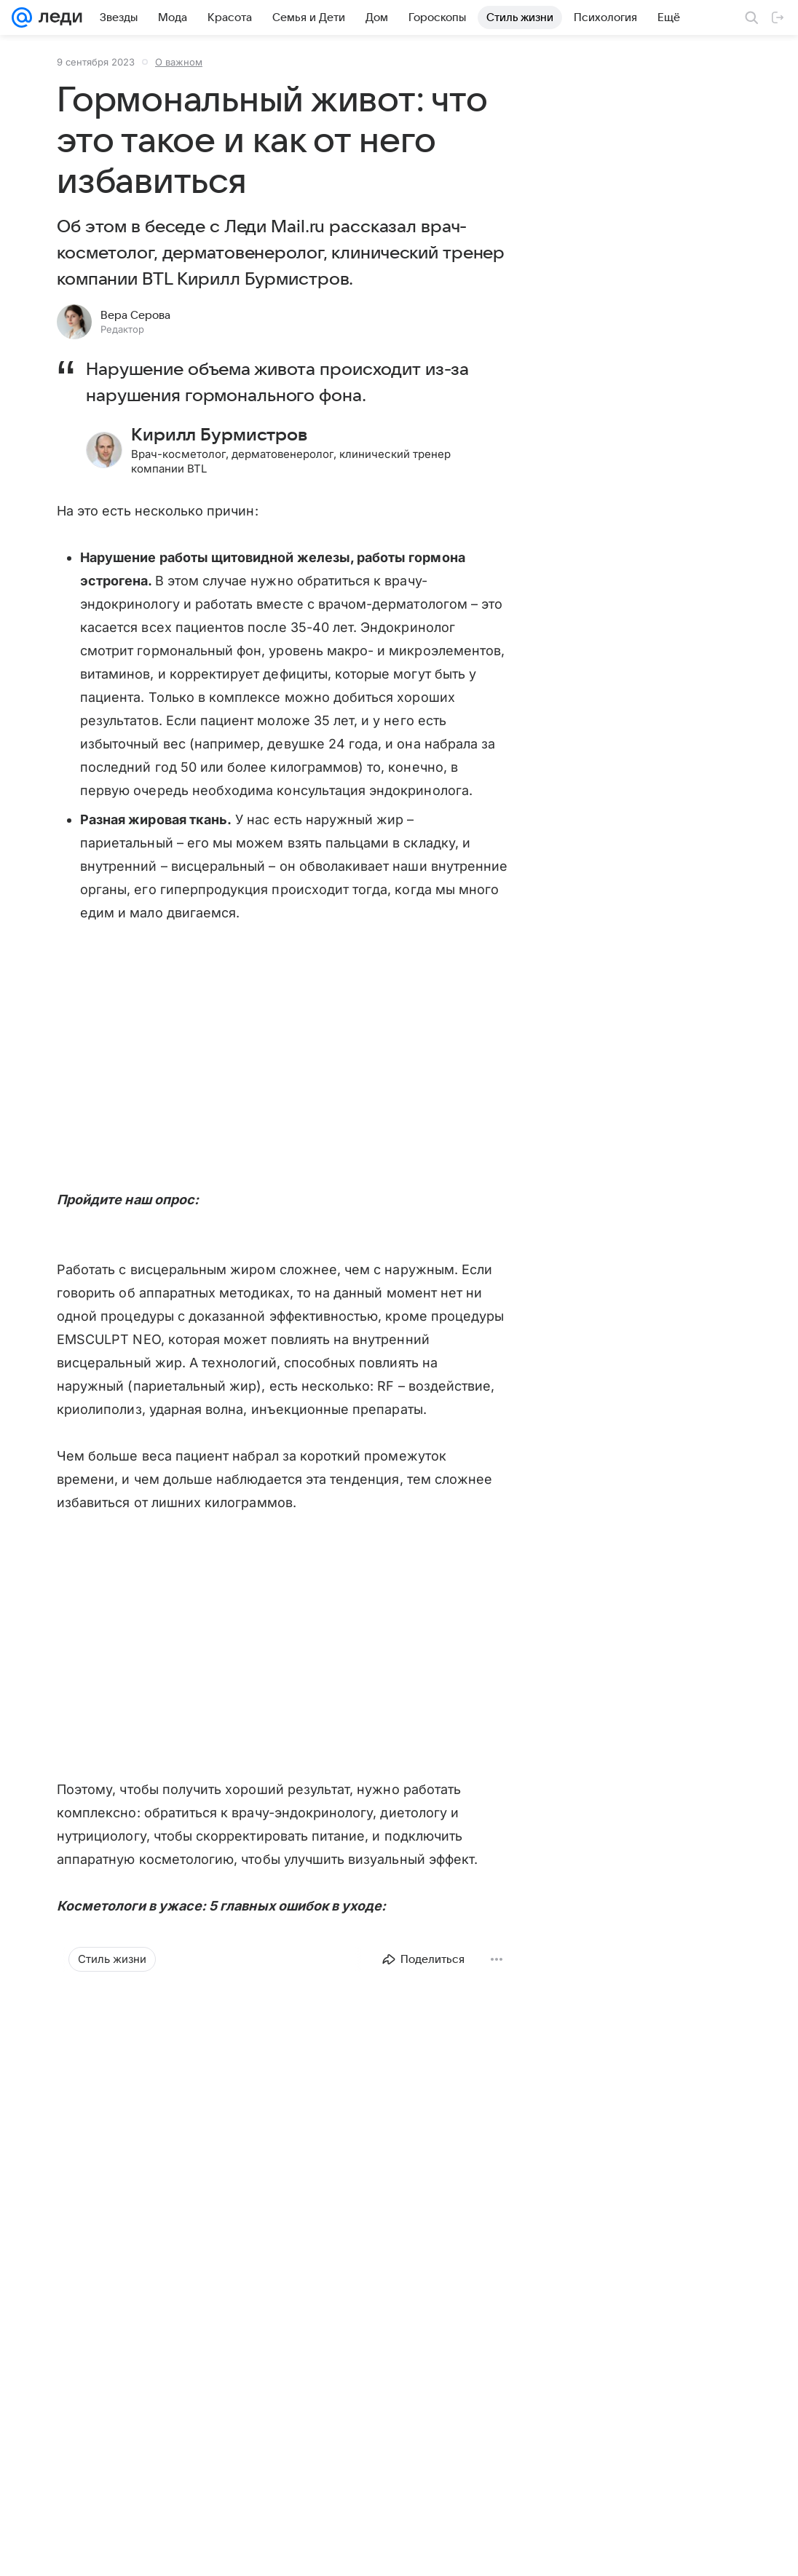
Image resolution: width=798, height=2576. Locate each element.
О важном (178, 62)
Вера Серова (135, 315)
